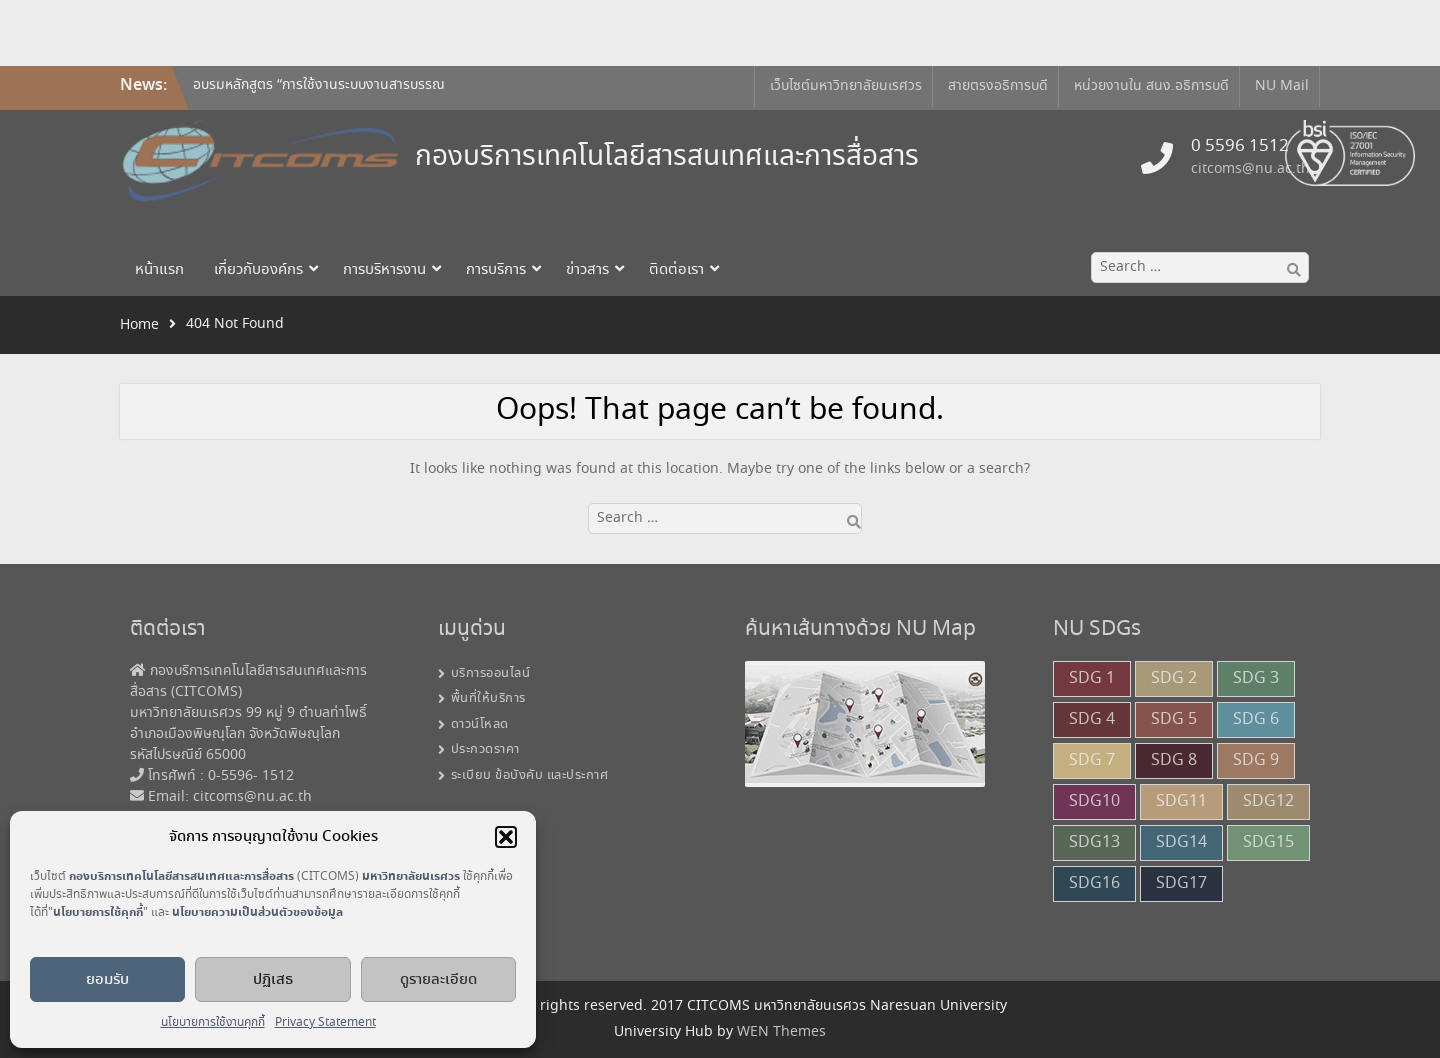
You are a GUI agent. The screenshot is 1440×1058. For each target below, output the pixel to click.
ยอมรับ (107, 980)
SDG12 (1268, 801)
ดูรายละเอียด (438, 980)
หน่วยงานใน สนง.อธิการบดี (1151, 86)
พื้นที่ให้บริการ (488, 698)
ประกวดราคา (485, 749)
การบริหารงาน (384, 270)
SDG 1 (1092, 678)
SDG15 (1268, 842)
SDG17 (1181, 883)
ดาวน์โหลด (480, 724)
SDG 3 (1256, 678)
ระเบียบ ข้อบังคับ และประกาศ (530, 775)
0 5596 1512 (1240, 147)
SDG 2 (1174, 678)
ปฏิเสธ (273, 980)
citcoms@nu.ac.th (1250, 169)
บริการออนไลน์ (491, 673)
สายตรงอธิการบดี (998, 86)
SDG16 (1094, 883)
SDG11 (1181, 801)
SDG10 (1094, 801)
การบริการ (496, 270)
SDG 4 (1092, 719)
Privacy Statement (325, 1022)
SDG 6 (1256, 719)
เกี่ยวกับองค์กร (258, 270)
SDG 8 (1174, 760)
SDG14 (1181, 842)
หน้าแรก (159, 270)
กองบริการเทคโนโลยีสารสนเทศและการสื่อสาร (667, 157)
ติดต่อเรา (676, 270)
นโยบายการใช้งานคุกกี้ (213, 1022)
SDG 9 (1256, 760)
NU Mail (1282, 86)
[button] (506, 837)
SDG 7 (1092, 760)
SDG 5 (1174, 719)
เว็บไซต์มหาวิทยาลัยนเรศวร (846, 86)
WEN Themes (781, 1032)
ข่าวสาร (587, 270)
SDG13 (1094, 842)
